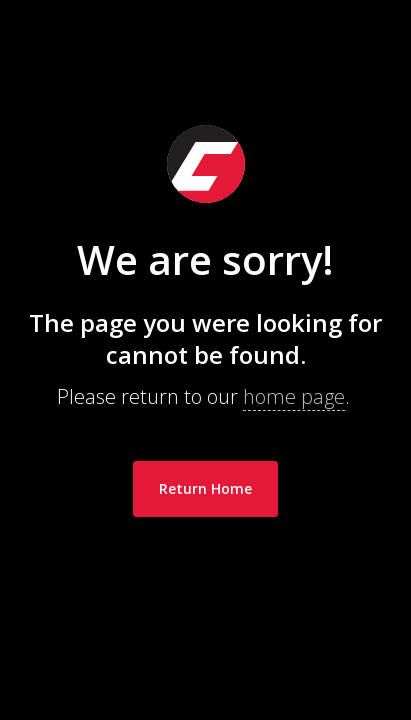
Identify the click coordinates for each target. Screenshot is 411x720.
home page (294, 396)
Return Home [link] (205, 488)
